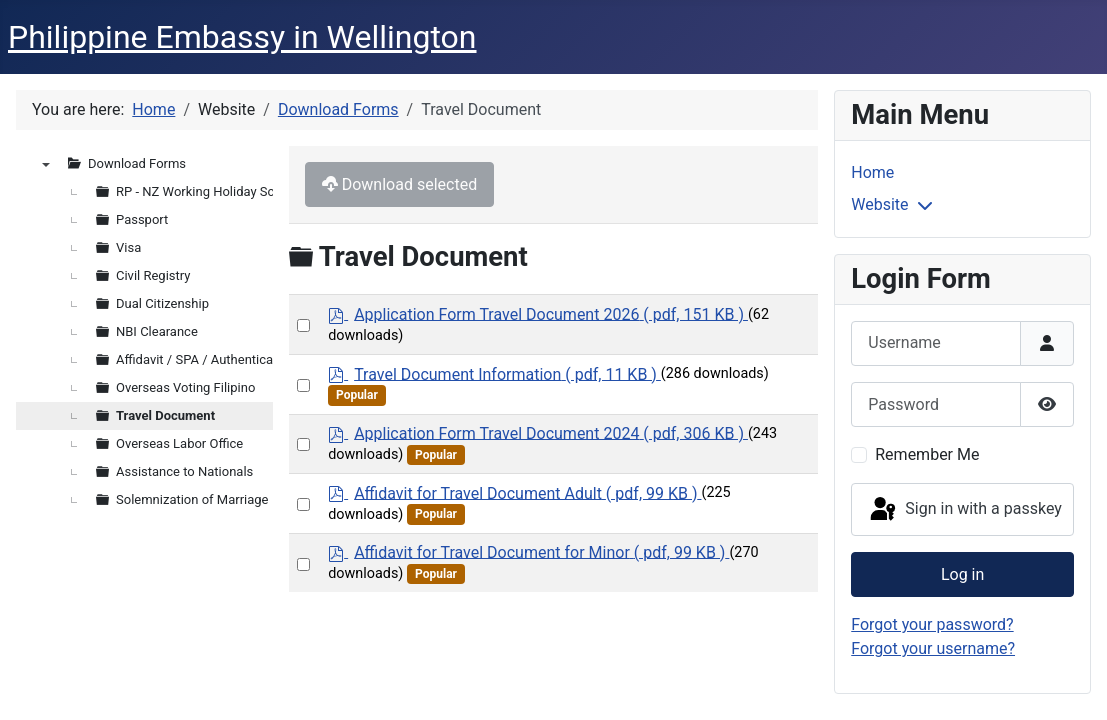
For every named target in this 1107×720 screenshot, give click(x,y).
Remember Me (927, 454)
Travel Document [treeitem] (165, 415)
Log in (962, 574)
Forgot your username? (933, 648)
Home (872, 172)
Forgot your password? (932, 624)
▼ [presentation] (46, 164)
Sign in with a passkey (964, 510)
